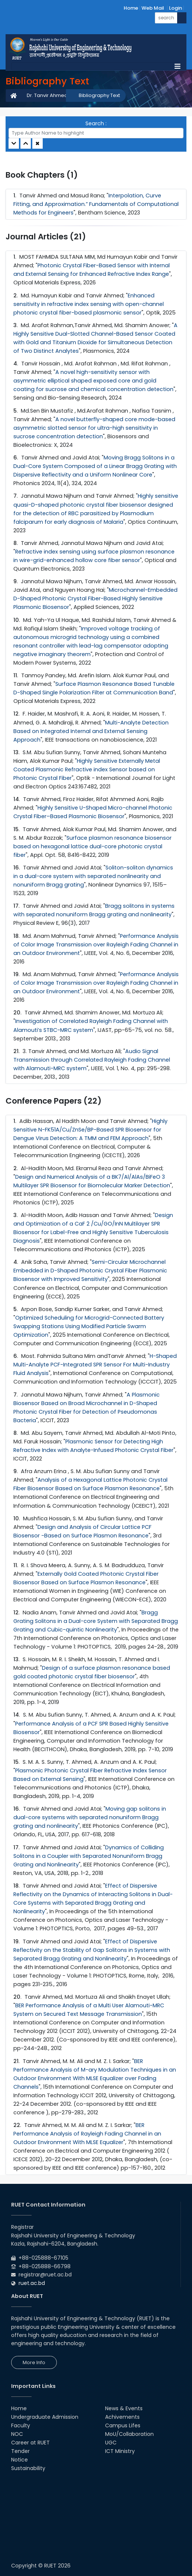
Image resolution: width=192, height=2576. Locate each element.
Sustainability (28, 2468)
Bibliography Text (99, 95)
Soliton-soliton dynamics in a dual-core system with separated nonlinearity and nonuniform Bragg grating (93, 876)
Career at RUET (30, 2442)
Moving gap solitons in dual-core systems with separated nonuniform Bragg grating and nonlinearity (89, 1817)
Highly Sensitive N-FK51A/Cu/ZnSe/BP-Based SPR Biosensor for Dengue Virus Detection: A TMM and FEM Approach (90, 1129)
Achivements (122, 2417)
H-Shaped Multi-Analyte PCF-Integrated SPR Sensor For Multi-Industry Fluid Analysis (95, 1364)
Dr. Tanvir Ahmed (47, 95)
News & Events (124, 2408)
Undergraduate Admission (44, 2417)
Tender (20, 2451)
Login (175, 8)
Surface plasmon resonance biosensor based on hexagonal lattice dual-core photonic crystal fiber (92, 846)
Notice (19, 2459)
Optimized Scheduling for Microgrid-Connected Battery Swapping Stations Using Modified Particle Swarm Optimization (88, 1326)
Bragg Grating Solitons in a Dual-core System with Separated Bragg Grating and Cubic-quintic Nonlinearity (95, 1621)
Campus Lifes (122, 2425)
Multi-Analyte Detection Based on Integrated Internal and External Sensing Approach (91, 731)
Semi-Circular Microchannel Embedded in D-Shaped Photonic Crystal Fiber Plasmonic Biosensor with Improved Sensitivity (90, 1270)
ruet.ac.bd (32, 2283)
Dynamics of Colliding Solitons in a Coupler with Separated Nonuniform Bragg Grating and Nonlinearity (88, 1856)
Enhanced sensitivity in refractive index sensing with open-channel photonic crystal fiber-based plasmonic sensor (88, 304)
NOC (17, 2434)
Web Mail (152, 8)
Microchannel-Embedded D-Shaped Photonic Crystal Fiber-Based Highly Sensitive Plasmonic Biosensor (95, 598)
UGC (111, 2442)
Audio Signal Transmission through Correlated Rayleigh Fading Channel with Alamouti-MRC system (91, 1059)
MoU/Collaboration (129, 2434)
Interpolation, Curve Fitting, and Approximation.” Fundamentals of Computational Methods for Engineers (96, 204)
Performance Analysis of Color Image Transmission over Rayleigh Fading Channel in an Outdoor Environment (96, 944)
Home (131, 8)
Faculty (20, 2425)
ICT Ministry (120, 2451)
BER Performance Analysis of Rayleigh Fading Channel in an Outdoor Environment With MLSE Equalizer (87, 2133)
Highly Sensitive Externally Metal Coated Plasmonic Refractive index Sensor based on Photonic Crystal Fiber (86, 769)
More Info (34, 2362)
